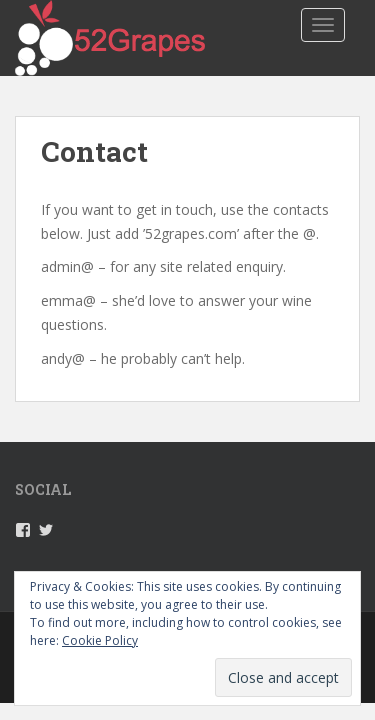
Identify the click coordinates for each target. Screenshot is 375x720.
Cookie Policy (100, 640)
